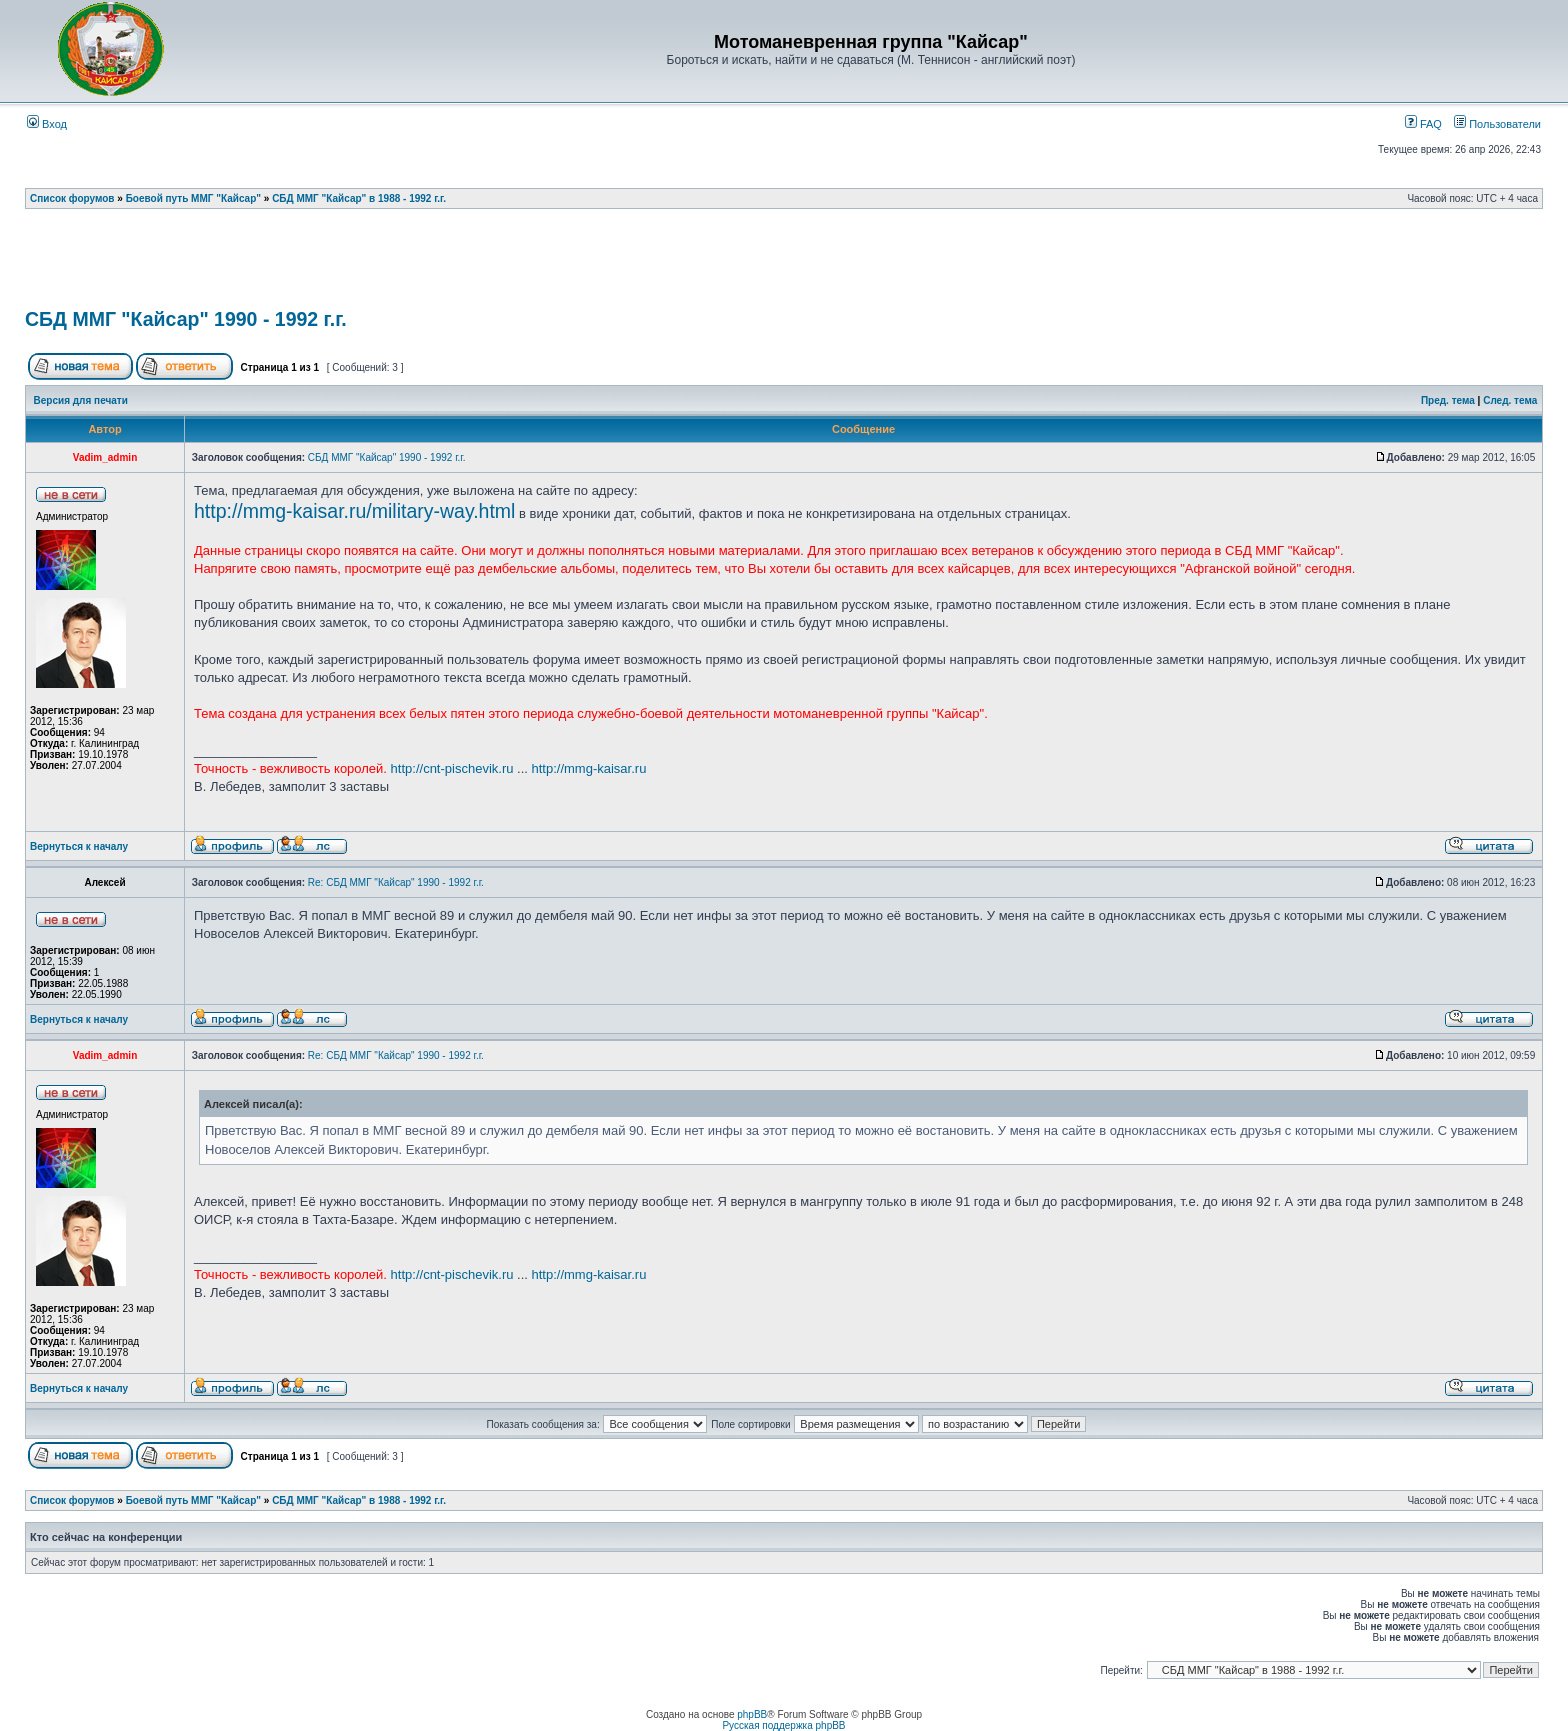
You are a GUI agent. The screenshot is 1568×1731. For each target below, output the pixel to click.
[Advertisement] (784, 265)
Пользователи (1497, 124)
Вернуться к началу (79, 846)
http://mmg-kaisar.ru (589, 768)
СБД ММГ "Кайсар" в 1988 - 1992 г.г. (359, 198)
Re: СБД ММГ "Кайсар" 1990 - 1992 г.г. (396, 882)
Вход (47, 124)
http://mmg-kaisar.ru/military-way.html (354, 511)
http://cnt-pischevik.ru (452, 768)
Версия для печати (81, 400)
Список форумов (72, 198)
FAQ (1423, 124)
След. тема (1510, 400)
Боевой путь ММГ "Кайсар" (193, 198)
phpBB (752, 1714)
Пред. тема (1448, 400)
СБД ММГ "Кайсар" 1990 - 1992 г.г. (186, 319)
